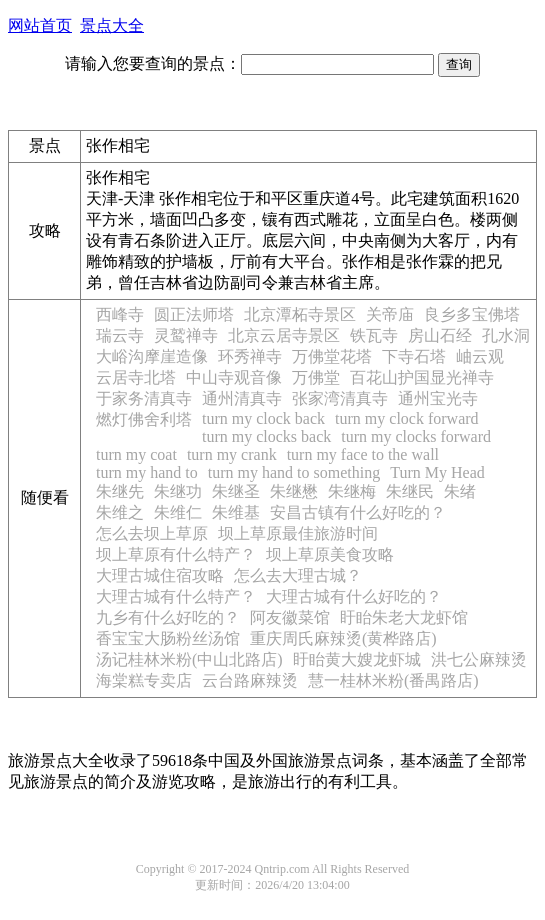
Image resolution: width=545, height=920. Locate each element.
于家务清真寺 (144, 398)
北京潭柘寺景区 (300, 314)
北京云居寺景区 (284, 335)
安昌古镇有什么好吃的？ (358, 512)
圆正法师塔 (194, 314)
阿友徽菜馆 (290, 617)
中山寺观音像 (234, 377)
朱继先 (120, 491)
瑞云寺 (120, 335)
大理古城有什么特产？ (176, 596)
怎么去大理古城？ (298, 575)
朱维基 (236, 512)
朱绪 (460, 491)
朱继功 (178, 491)
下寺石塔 (414, 356)
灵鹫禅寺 (186, 335)
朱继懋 (294, 491)
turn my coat (136, 454)
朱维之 (120, 512)
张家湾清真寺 (340, 398)
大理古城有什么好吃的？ (354, 596)
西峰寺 (120, 314)
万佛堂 (316, 377)
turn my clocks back (266, 436)
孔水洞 (506, 335)
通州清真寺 (242, 398)
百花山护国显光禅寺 (422, 377)
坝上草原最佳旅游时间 (298, 533)
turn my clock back (263, 418)
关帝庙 (390, 314)
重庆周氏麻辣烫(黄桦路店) (343, 638)
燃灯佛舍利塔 (144, 419)
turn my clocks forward (416, 436)
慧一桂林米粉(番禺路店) (393, 680)
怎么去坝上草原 (152, 533)
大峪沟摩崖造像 (152, 356)
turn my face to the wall (363, 454)
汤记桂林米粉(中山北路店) (189, 659)
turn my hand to (147, 472)
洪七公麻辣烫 (479, 659)
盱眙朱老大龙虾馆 (404, 617)
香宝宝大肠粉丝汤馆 (168, 638)
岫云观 (480, 356)
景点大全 (112, 25)
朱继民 (410, 491)
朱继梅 (352, 491)
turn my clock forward (407, 418)
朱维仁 (178, 512)
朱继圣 (236, 491)
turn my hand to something (294, 472)
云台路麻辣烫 (250, 680)
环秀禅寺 (250, 356)
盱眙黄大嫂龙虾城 (357, 659)
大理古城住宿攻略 (160, 575)
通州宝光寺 (438, 398)
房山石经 (440, 335)
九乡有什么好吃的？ (168, 617)
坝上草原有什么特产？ (176, 554)
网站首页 (40, 25)
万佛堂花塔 (332, 356)
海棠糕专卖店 (144, 680)
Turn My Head (437, 472)
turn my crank (232, 454)
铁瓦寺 (374, 335)
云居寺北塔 (136, 377)
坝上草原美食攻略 (330, 554)
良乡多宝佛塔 (472, 314)
